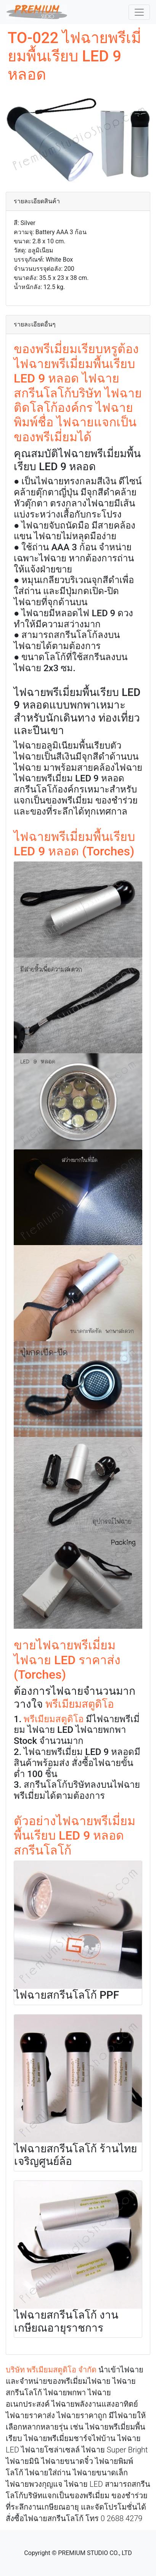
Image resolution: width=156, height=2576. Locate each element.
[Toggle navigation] (139, 12)
